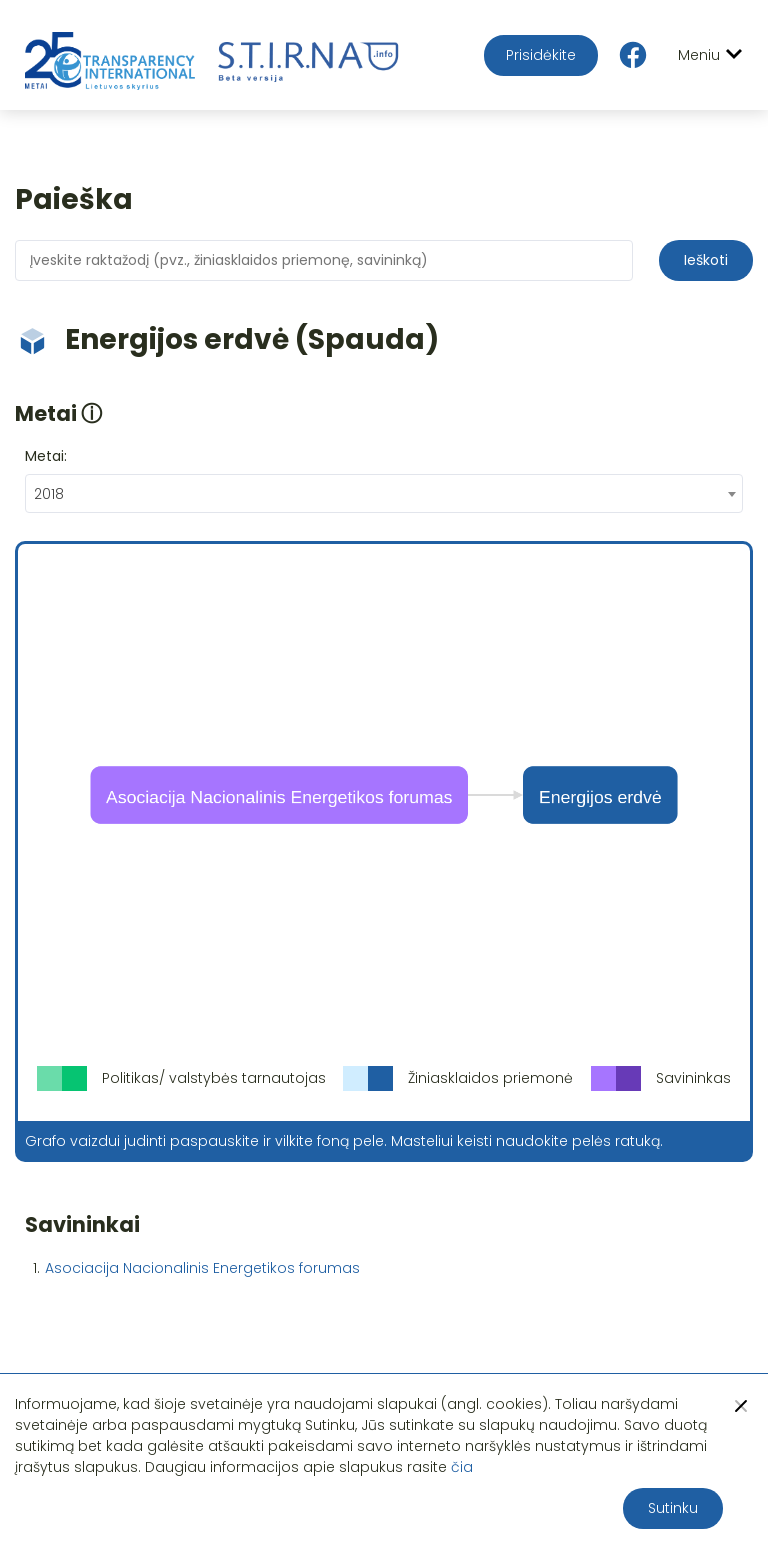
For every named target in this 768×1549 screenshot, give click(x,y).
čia (462, 1467)
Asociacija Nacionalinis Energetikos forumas (202, 1268)
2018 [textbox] (49, 494)
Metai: (46, 456)
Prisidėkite (541, 55)
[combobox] (384, 493)
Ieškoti (706, 260)
